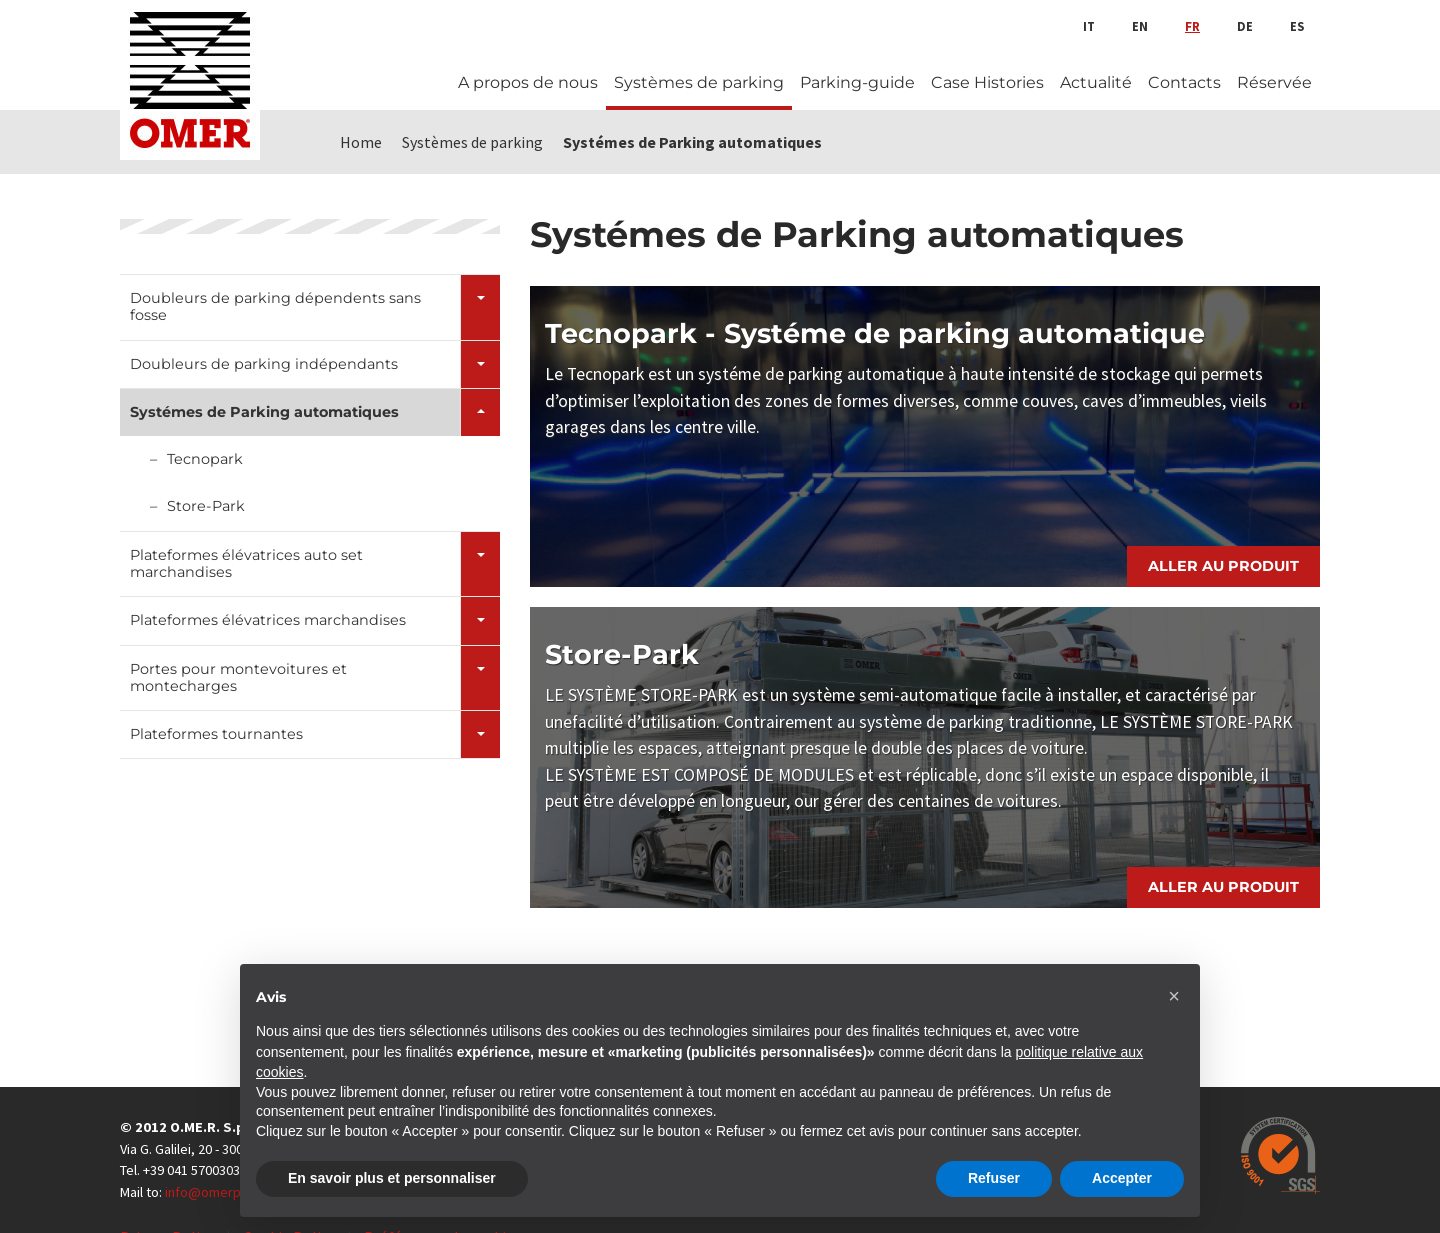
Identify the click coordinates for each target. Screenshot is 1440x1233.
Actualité (1096, 82)
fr (1192, 26)
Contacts (1184, 82)
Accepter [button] (1122, 1178)
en (1140, 26)
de (1245, 26)
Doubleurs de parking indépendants (264, 364)
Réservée (1274, 82)
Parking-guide (857, 82)
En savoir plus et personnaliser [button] (392, 1178)
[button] (1174, 996)
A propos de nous (528, 82)
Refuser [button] (994, 1178)
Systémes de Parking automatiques (264, 412)
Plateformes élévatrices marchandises (268, 620)
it (1089, 26)
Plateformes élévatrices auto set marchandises (246, 563)
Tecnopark (205, 459)
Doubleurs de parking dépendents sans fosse (275, 306)
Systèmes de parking (699, 82)
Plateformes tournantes (216, 734)
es (1297, 26)
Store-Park (206, 506)
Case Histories (987, 82)
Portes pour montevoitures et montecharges (238, 677)
